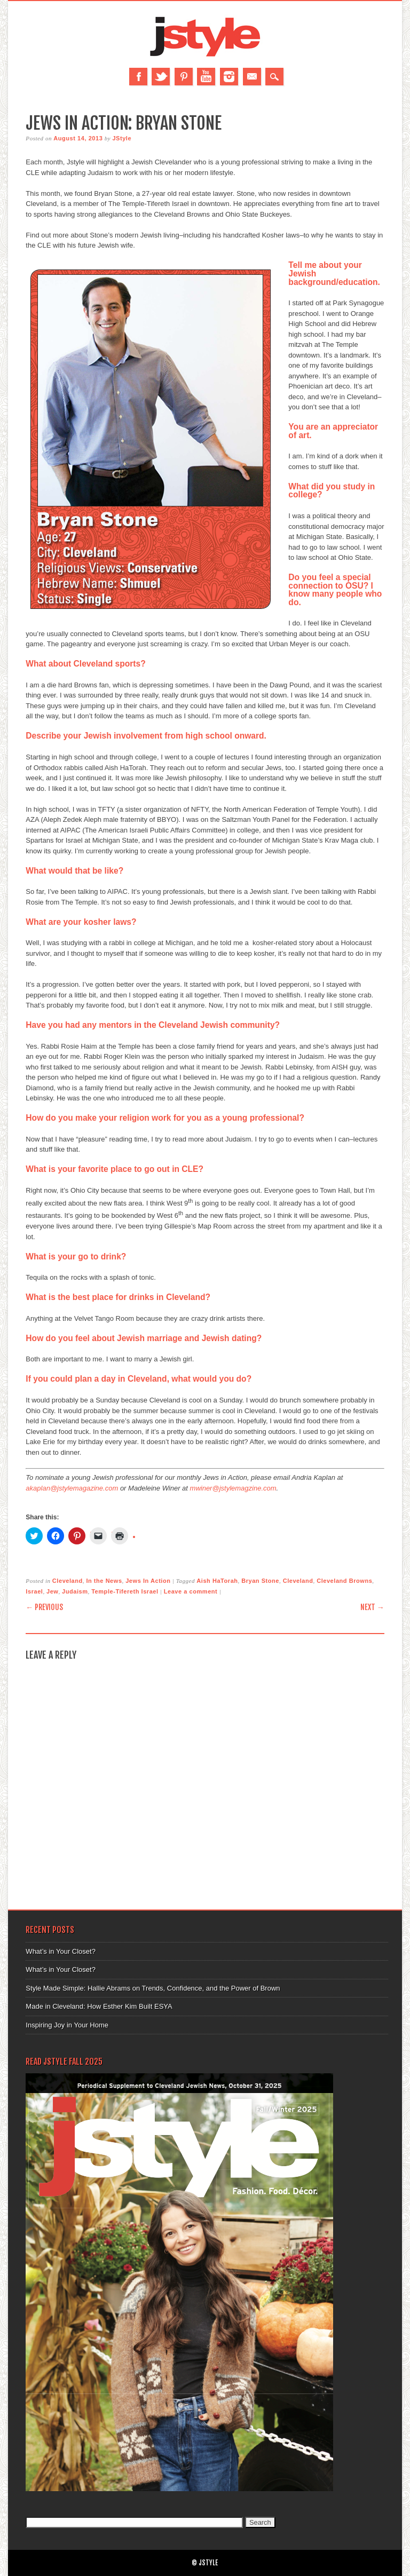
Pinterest (184, 76)
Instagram (229, 76)
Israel (34, 1591)
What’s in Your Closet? (61, 1951)
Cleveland (67, 1581)
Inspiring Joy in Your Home (67, 2025)
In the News (104, 1581)
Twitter (161, 76)
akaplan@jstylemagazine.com (72, 1488)
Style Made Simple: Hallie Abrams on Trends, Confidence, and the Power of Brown (153, 1988)
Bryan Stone (260, 1581)
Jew (52, 1591)
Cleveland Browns (344, 1581)
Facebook (138, 76)
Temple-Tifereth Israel (124, 1591)
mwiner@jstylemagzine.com (233, 1488)
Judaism (75, 1591)
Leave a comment (191, 1591)
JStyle (121, 138)
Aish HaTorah (217, 1581)
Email (252, 76)
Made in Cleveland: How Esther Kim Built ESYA (99, 2006)
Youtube (206, 76)
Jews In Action (147, 1581)
